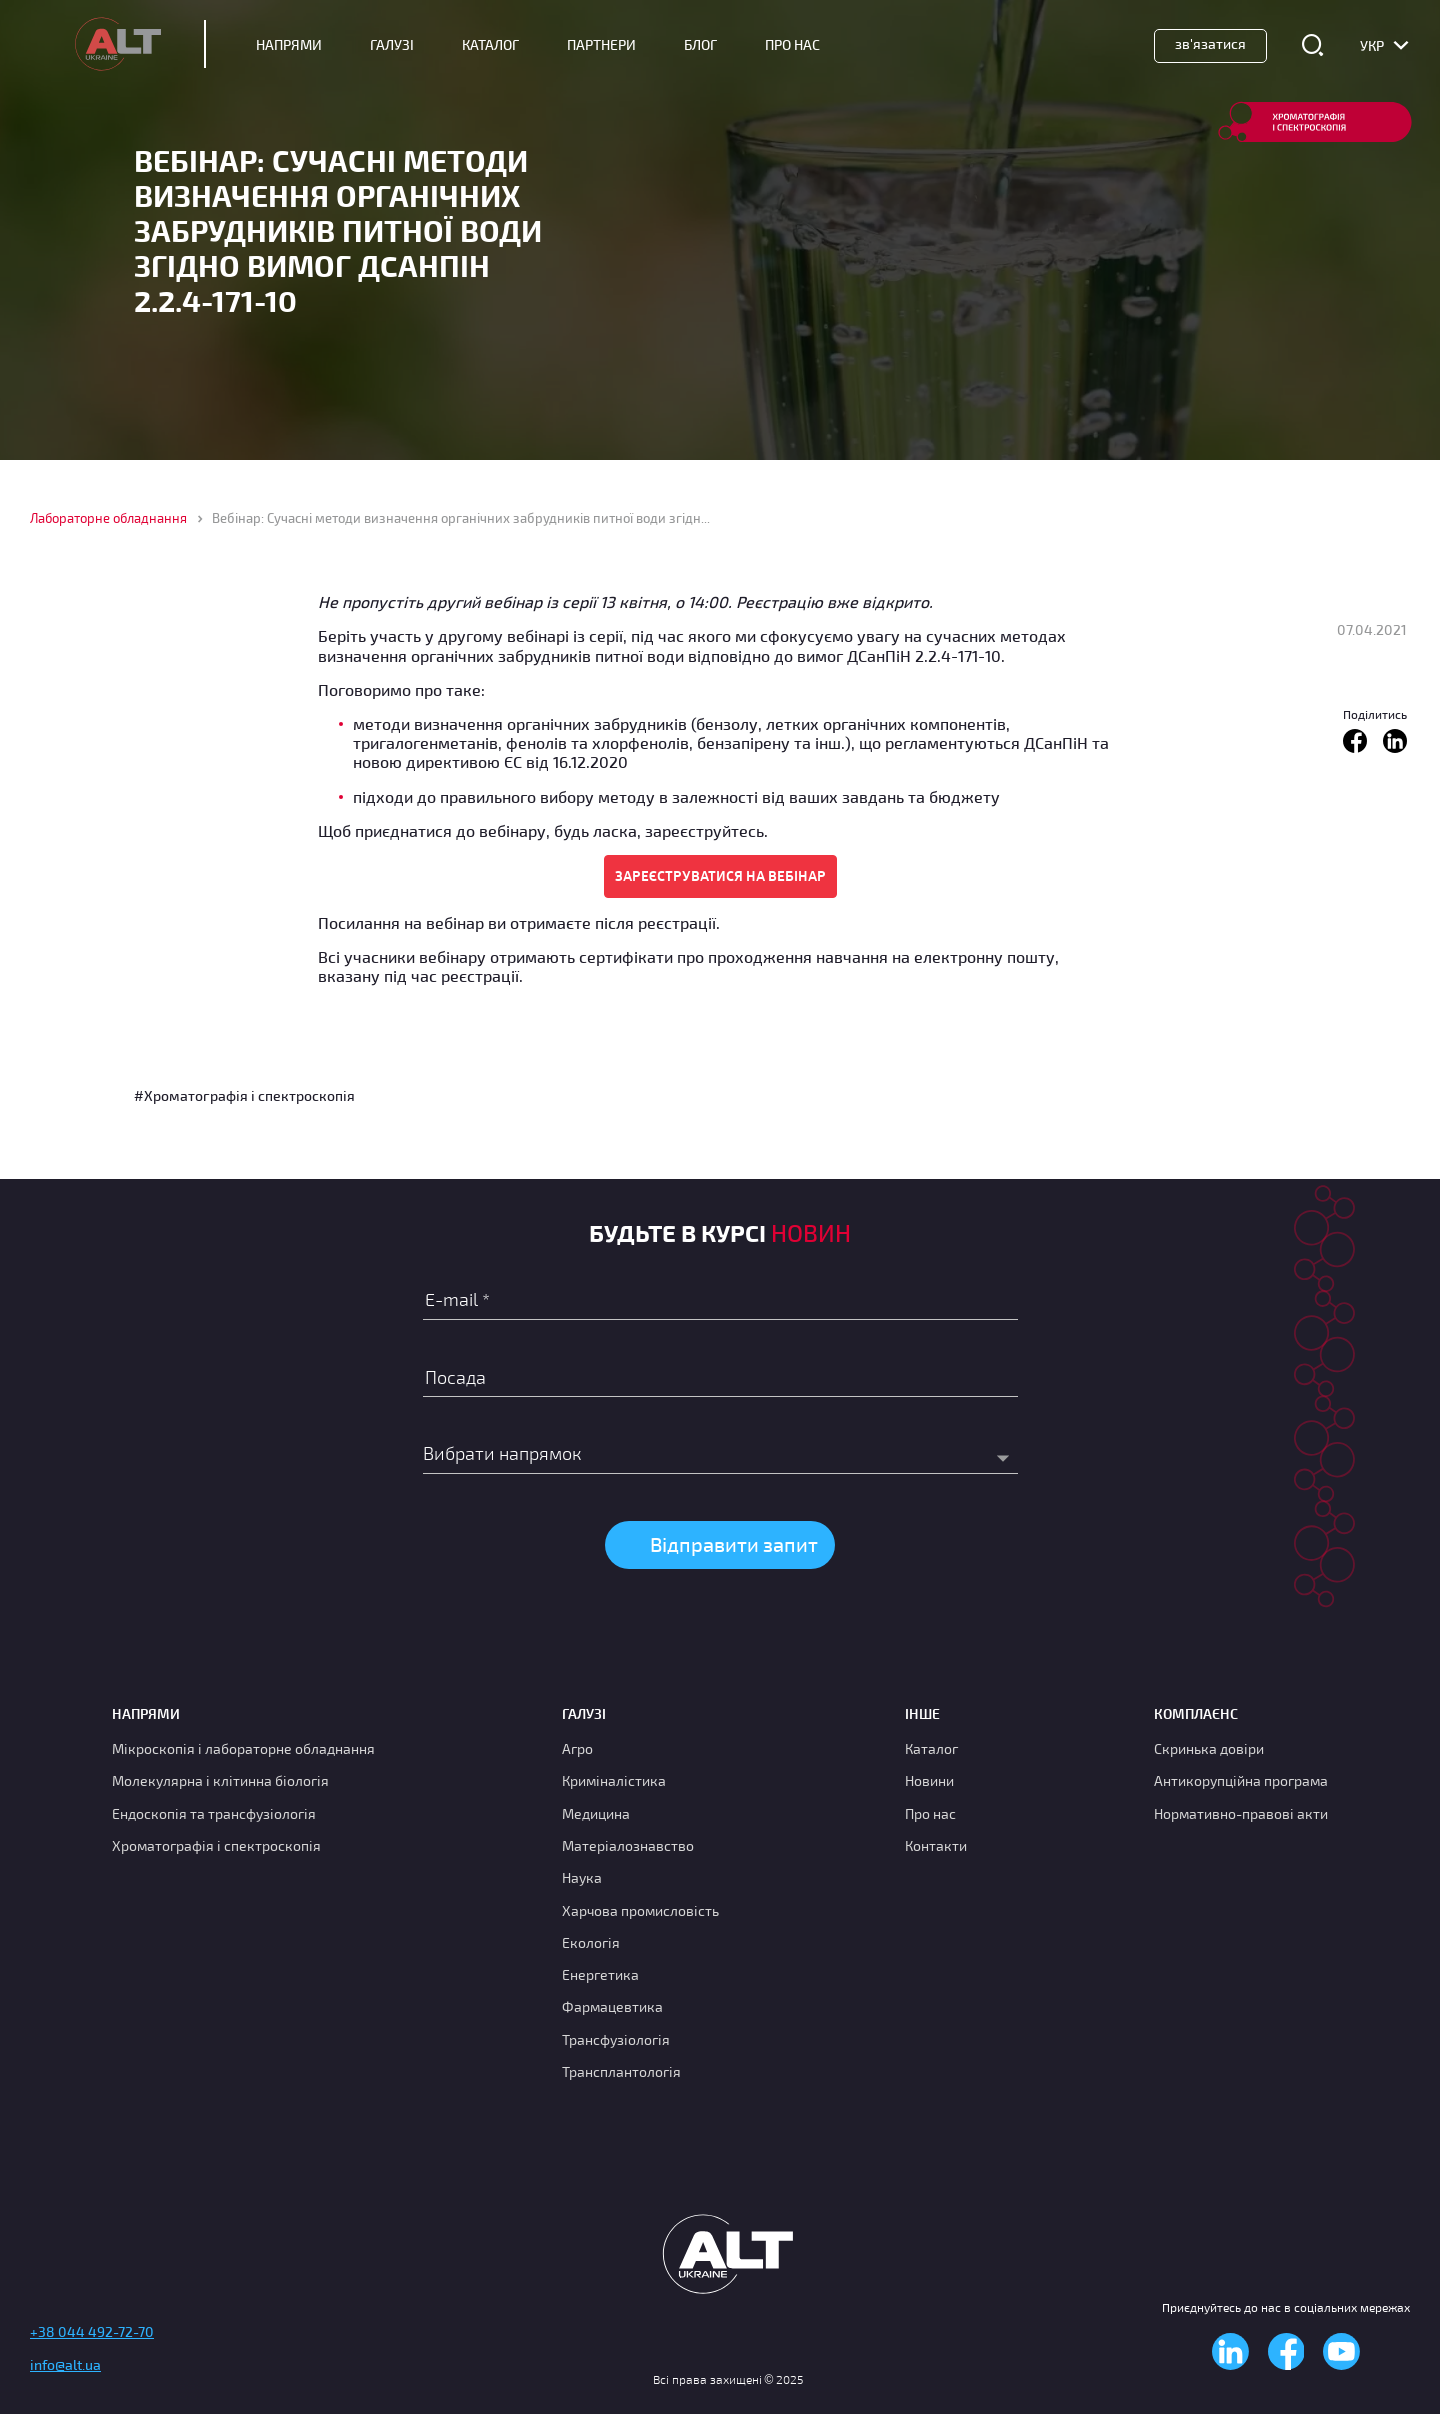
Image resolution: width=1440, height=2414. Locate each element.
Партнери (601, 45)
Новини (929, 1780)
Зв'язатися (1210, 43)
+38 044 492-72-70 (92, 2331)
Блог (700, 45)
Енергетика (600, 1974)
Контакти (936, 1845)
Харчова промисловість (640, 1910)
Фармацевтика (612, 2006)
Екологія (591, 1942)
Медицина (596, 1813)
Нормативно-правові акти (1241, 1813)
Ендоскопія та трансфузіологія (214, 1813)
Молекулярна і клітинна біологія (220, 1780)
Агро (577, 1748)
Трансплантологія (621, 2071)
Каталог (490, 45)
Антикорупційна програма (1241, 1780)
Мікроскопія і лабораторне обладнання (243, 1748)
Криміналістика (614, 1780)
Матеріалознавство (628, 1845)
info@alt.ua (65, 2364)
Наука (582, 1877)
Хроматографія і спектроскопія (216, 1845)
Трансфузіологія (616, 2039)
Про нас (930, 1813)
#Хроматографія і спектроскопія (244, 1095)
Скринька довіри (1209, 1748)
